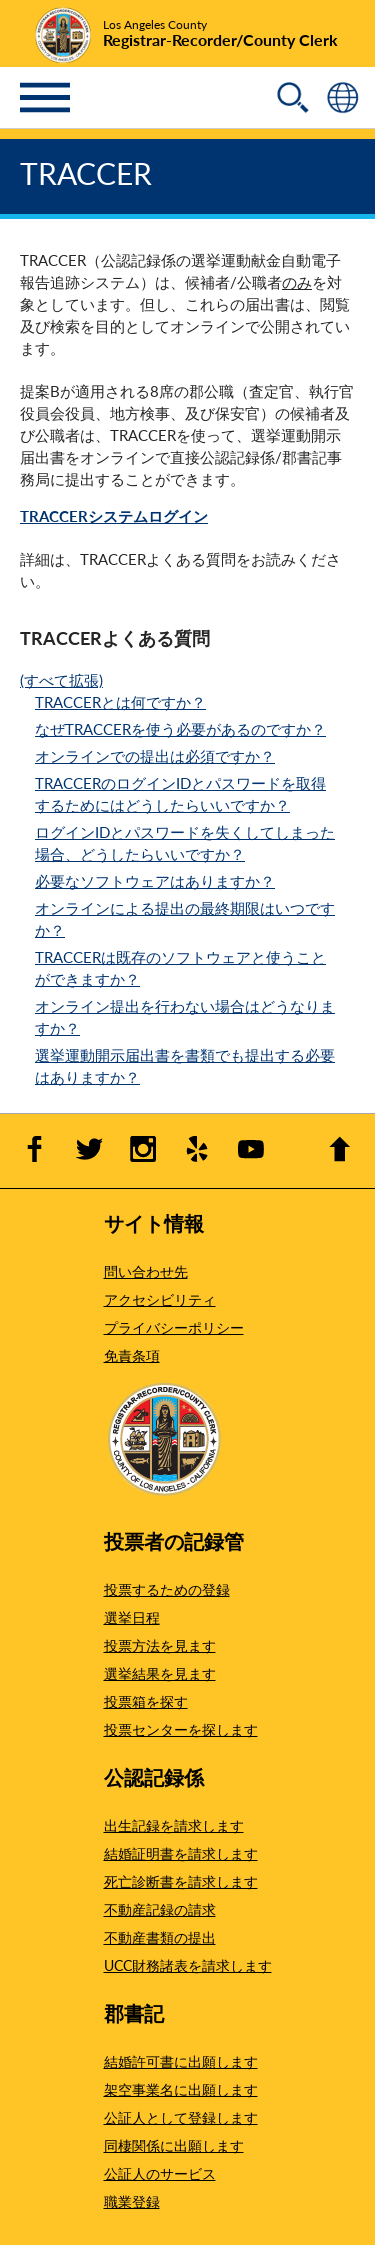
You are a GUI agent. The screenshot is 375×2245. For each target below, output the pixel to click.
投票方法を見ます (160, 1645)
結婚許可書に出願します (181, 2061)
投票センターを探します (181, 1729)
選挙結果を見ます (160, 1673)
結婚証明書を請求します (181, 1853)
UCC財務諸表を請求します (188, 1965)
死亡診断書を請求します (181, 1881)
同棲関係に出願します (174, 2145)
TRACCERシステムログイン (114, 515)
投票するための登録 (167, 1589)
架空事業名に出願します (181, 2089)
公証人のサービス (160, 2173)
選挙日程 (132, 1617)
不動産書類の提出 (160, 1937)
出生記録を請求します (174, 1825)
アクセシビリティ (160, 1299)
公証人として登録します (181, 2117)
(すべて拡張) (61, 679)
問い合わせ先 (146, 1271)
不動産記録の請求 (160, 1909)
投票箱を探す (146, 1701)
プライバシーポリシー (174, 1327)
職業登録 (132, 2201)
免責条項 (132, 1355)
